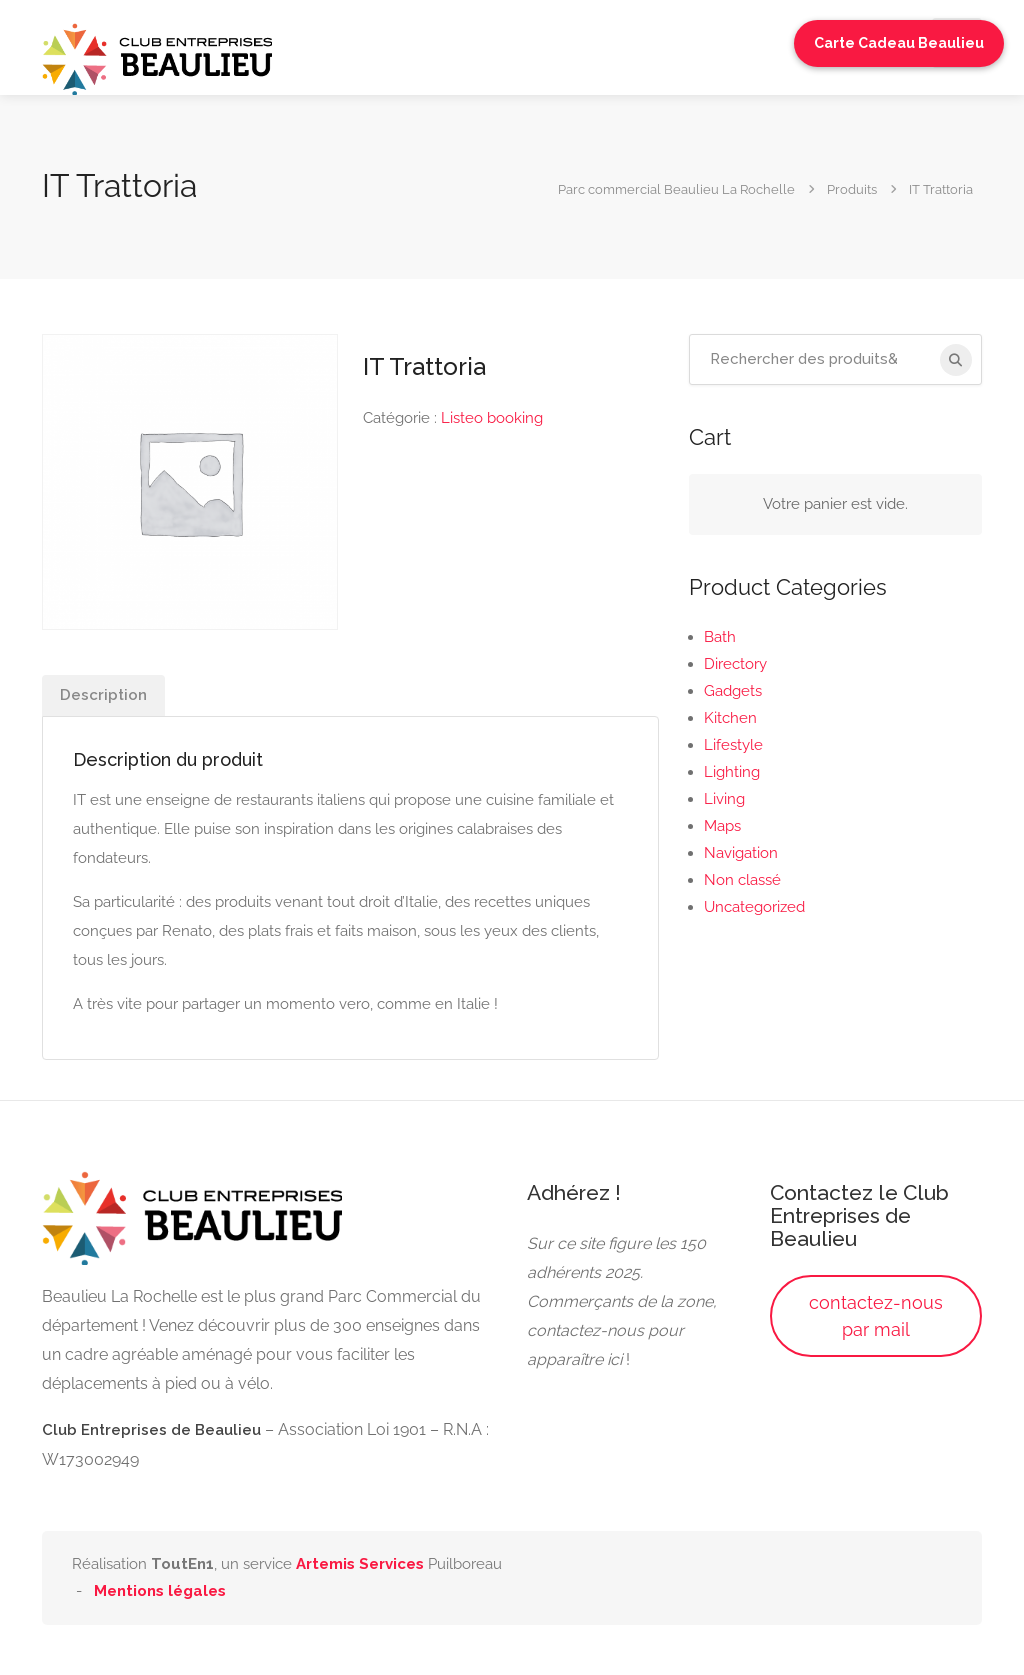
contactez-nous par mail (876, 1316)
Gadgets (733, 691)
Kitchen (730, 718)
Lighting (732, 772)
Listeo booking (492, 418)
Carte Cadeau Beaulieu (899, 43)
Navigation (741, 853)
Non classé (742, 880)
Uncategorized (754, 907)
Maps (722, 826)
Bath (720, 637)
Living (724, 799)
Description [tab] (103, 695)
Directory (735, 664)
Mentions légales (160, 1591)
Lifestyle (733, 745)
